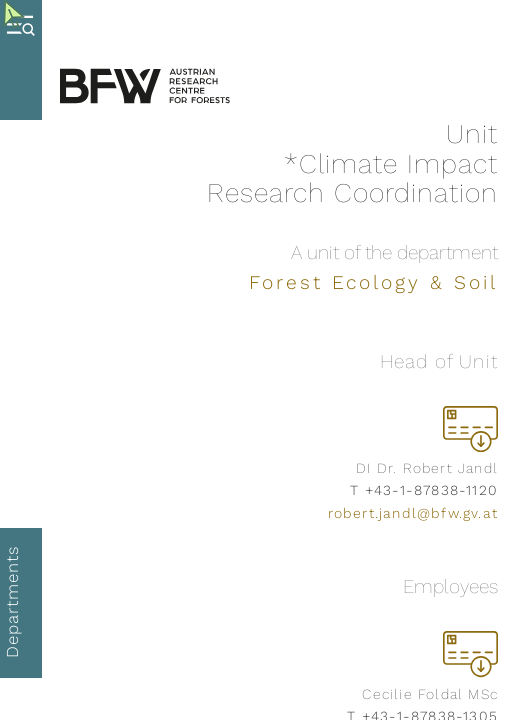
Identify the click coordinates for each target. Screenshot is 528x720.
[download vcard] (470, 428)
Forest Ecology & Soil (373, 282)
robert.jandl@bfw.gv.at (413, 513)
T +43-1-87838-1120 (424, 490)
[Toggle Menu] (25, 60)
